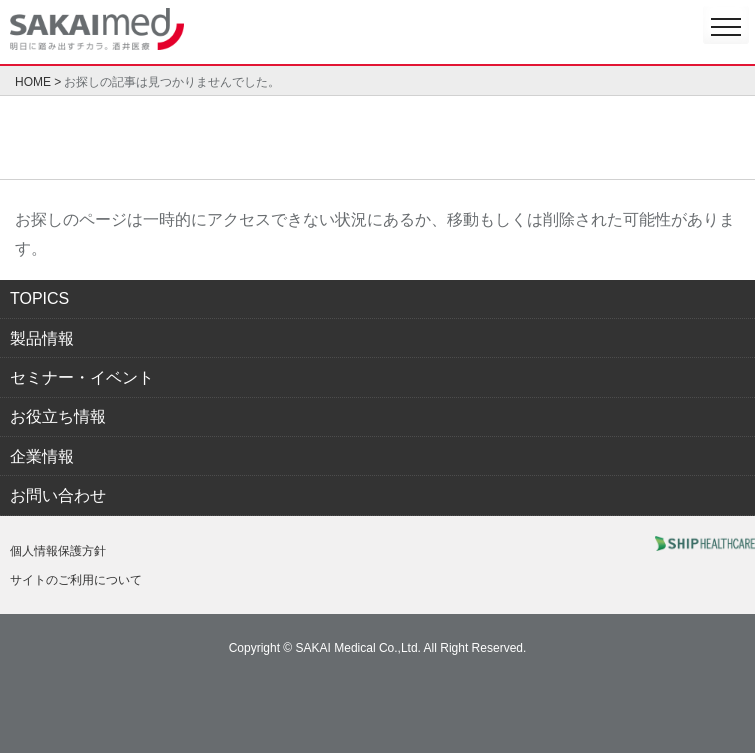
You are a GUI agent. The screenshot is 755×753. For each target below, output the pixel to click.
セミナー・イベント (82, 377)
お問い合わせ (58, 495)
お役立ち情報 (58, 416)
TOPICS (39, 298)
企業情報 (42, 456)
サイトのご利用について (76, 580)
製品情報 (42, 338)
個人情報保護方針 (58, 551)
